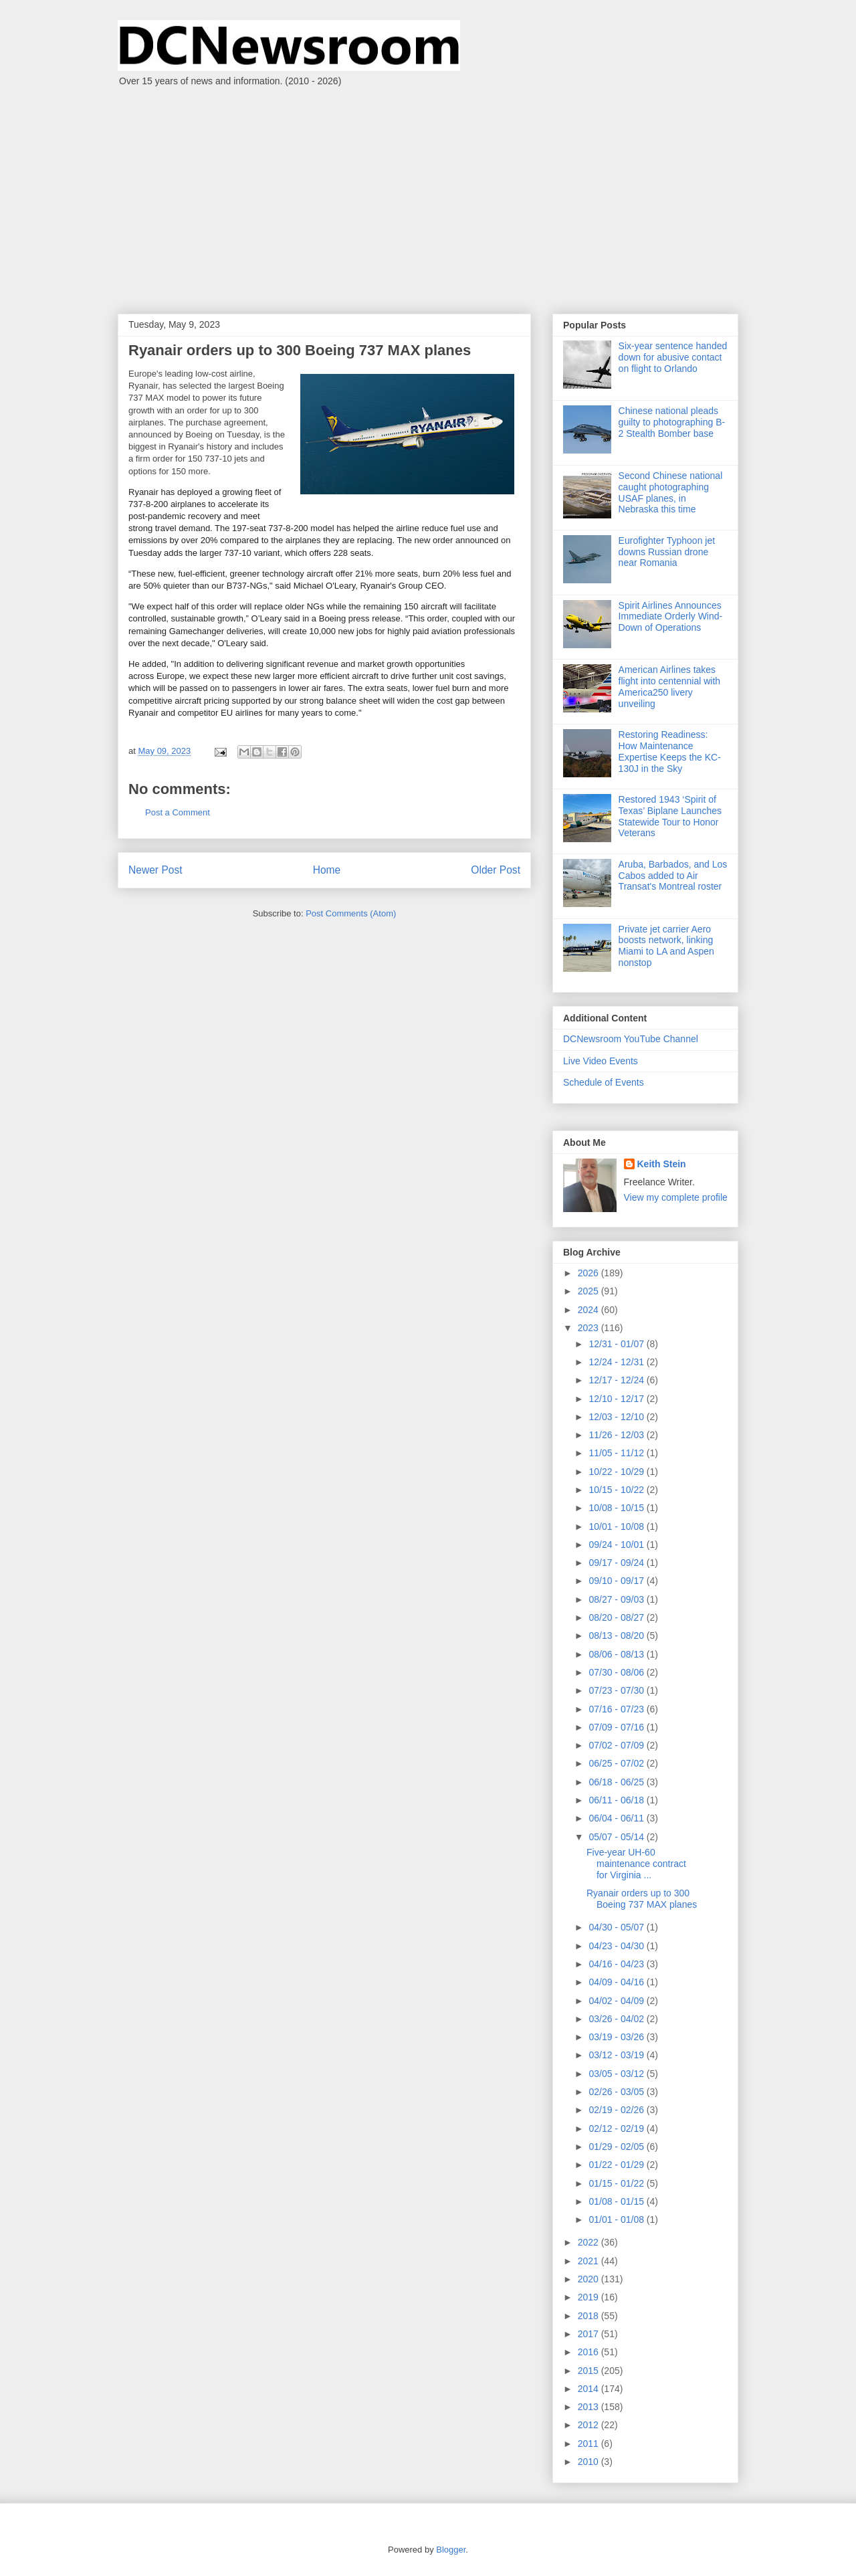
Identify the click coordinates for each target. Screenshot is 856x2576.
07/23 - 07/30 (617, 1690)
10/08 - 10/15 (617, 1507)
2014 (589, 2388)
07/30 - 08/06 (617, 1672)
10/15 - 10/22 (617, 1489)
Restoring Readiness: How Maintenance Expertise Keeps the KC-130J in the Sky (670, 751)
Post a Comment (177, 812)
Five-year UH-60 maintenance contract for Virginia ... (636, 1863)
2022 (589, 2242)
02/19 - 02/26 (617, 2109)
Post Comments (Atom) (351, 913)
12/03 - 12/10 (617, 1416)
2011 (589, 2443)
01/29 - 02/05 (617, 2146)
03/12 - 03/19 (617, 2055)
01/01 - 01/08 (617, 2219)
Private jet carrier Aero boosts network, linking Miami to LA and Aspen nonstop (666, 946)
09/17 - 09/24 (617, 1562)
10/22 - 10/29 (617, 1471)
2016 (589, 2352)
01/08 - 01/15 (617, 2201)
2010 (589, 2461)
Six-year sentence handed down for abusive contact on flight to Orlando (673, 357)
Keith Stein (661, 1164)
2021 (589, 2261)
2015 (589, 2370)
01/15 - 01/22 (617, 2183)
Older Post (495, 870)
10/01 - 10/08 (617, 1526)
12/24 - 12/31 (617, 1362)
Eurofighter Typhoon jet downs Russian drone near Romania (667, 552)
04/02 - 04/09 (617, 2000)
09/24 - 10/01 (617, 1544)
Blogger (450, 2550)
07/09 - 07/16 (617, 1727)
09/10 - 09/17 (617, 1580)
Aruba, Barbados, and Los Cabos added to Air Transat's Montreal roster (673, 875)
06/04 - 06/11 (617, 1818)
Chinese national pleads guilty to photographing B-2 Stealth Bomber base (672, 422)
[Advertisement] (428, 193)
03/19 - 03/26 (617, 2037)
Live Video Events (600, 1061)
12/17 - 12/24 (617, 1380)
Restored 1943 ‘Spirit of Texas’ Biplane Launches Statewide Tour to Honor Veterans (670, 816)
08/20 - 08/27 (617, 1617)
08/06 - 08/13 (617, 1654)
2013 (589, 2406)
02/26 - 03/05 (617, 2091)
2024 (589, 1309)
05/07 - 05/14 (617, 1836)
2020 (589, 2279)
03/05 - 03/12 (617, 2073)
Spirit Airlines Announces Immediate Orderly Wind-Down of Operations (671, 616)
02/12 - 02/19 (617, 2128)
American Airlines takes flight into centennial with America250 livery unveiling (670, 686)
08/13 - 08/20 (617, 1635)
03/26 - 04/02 (617, 2018)
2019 (589, 2297)
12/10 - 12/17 (617, 1398)
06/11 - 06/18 (617, 1800)
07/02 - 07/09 (617, 1745)
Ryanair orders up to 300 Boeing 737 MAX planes (641, 1899)
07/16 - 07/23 (617, 1709)
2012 (589, 2424)
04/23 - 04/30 (617, 1946)
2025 (589, 1291)
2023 (589, 1327)
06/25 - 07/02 (617, 1763)
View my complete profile (676, 1197)
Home (327, 870)
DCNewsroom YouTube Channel (630, 1038)
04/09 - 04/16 (617, 1982)
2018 (589, 2315)
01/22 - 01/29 (617, 2164)
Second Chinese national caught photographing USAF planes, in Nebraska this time (671, 492)
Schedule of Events (603, 1082)
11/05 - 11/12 (617, 1453)
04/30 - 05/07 (617, 1927)
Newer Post (155, 870)
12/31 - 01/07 (617, 1344)
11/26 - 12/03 (617, 1434)
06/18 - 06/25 (617, 1782)
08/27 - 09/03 (617, 1599)
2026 (589, 1273)
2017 (589, 2334)
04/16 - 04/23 (617, 1964)
